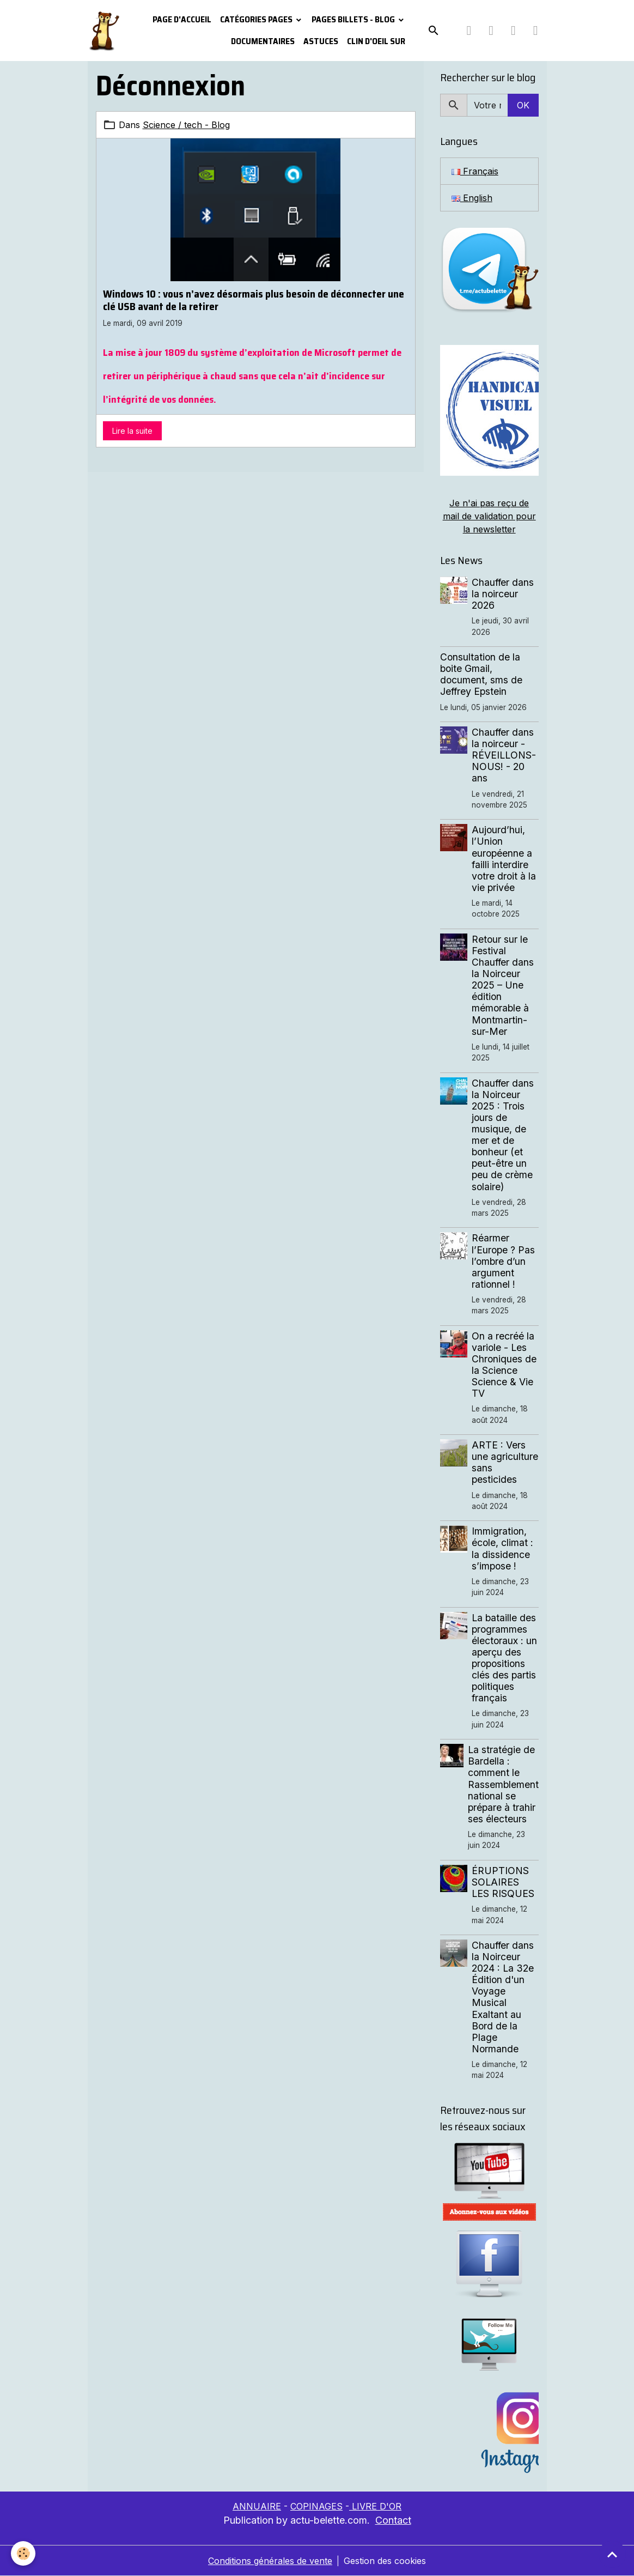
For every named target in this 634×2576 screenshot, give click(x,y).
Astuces (320, 41)
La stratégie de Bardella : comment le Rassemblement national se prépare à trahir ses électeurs (503, 1784)
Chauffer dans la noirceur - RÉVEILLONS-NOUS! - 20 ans (504, 755)
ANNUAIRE (257, 2506)
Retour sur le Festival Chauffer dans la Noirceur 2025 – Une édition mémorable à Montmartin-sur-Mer (503, 985)
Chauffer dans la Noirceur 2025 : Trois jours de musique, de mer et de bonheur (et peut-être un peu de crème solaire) (503, 1134)
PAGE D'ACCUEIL (182, 19)
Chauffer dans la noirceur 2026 (503, 594)
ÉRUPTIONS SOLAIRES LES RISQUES (503, 1882)
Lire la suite (132, 430)
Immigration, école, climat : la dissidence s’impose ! (502, 1548)
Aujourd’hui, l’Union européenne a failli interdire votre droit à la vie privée (504, 858)
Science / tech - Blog (186, 124)
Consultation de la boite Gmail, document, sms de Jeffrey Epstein (481, 674)
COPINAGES (316, 2506)
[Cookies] (23, 2553)
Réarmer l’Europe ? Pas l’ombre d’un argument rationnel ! (503, 1260)
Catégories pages (257, 19)
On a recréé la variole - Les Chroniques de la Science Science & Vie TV (504, 1364)
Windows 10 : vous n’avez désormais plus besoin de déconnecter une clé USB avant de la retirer (253, 300)
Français (475, 171)
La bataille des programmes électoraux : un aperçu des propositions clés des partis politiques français (504, 1658)
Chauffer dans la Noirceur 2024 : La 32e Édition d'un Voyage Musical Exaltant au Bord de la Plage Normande (503, 1996)
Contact (393, 2520)
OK (523, 105)
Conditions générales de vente (270, 2560)
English (472, 197)
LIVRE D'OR (375, 2506)
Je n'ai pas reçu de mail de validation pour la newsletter (489, 516)
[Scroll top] (612, 2554)
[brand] (104, 31)
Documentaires (263, 41)
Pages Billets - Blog (354, 19)
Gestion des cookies (385, 2560)
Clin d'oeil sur (376, 41)
